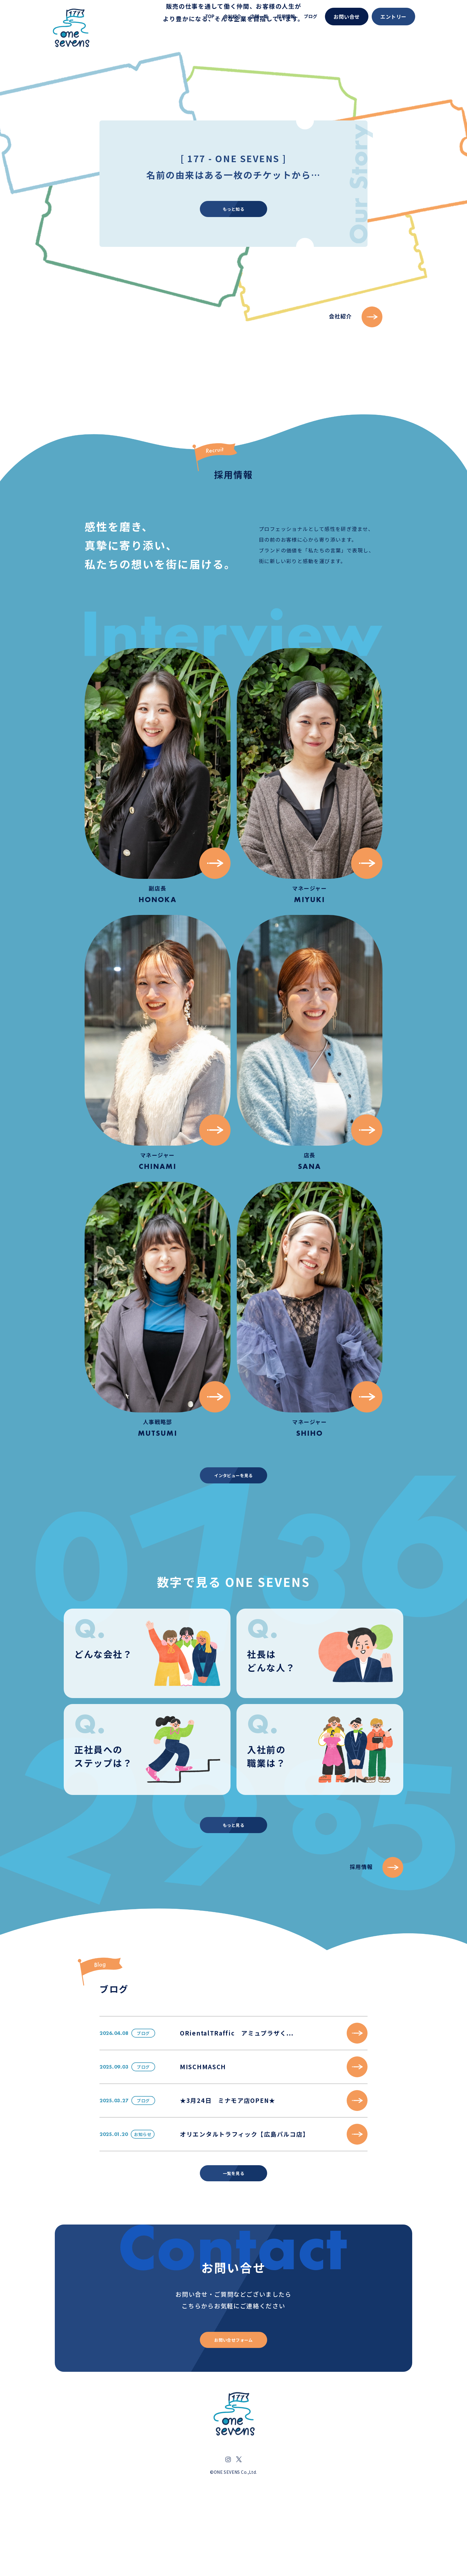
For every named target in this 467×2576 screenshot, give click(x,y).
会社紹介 (232, 16)
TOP (209, 16)
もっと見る (233, 1877)
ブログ (310, 16)
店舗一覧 (259, 16)
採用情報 (286, 16)
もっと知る (233, 672)
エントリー (393, 16)
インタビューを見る (233, 1521)
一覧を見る (233, 2251)
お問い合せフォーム (233, 2425)
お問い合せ (347, 16)
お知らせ (148, 2207)
